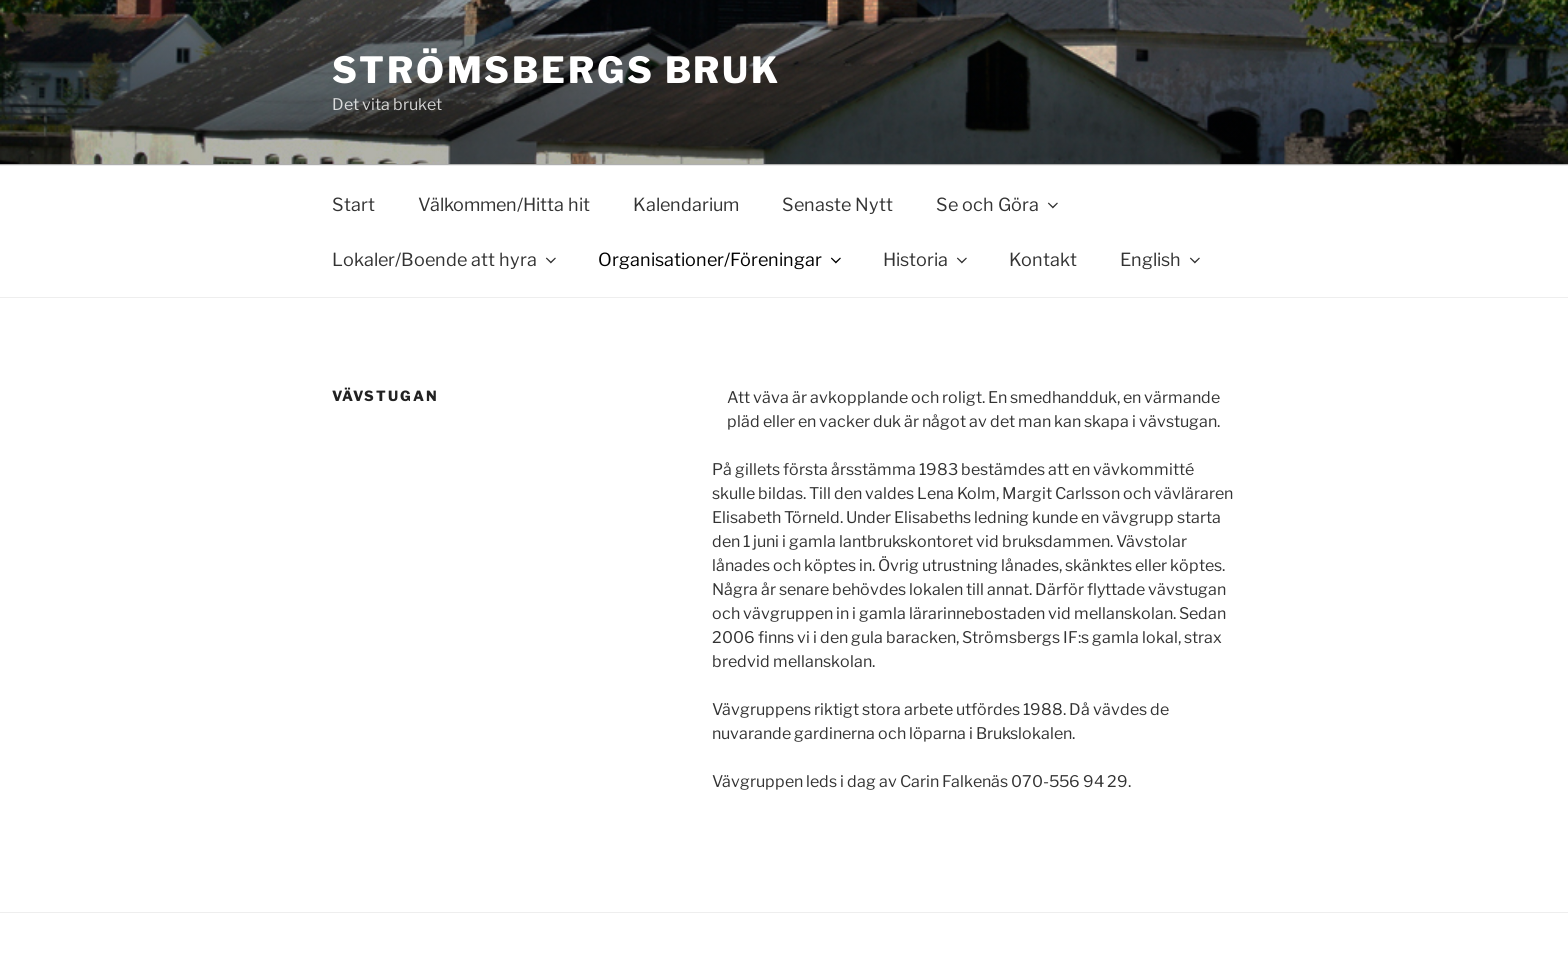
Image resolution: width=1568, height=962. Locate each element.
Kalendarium (686, 204)
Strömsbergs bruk (556, 70)
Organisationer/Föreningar (721, 259)
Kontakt (1043, 259)
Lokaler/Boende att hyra (446, 259)
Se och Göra (999, 204)
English (1162, 259)
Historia (927, 259)
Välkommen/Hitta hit (504, 204)
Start (353, 204)
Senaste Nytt (837, 204)
